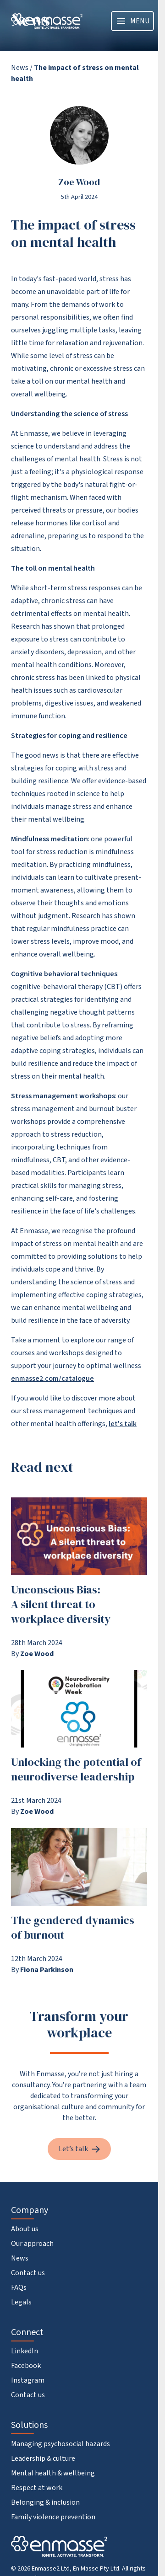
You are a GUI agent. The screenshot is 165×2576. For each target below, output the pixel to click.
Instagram (27, 2380)
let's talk (123, 1424)
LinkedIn (24, 2351)
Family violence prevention (53, 2517)
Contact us (28, 2273)
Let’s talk (79, 2149)
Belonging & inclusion (45, 2502)
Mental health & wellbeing (53, 2473)
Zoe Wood (79, 182)
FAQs (19, 2287)
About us (24, 2229)
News (19, 68)
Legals (21, 2302)
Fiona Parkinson (46, 1970)
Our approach (32, 2244)
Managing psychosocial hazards (60, 2444)
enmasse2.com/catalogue (52, 1379)
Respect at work (36, 2488)
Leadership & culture (43, 2458)
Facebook (26, 2366)
